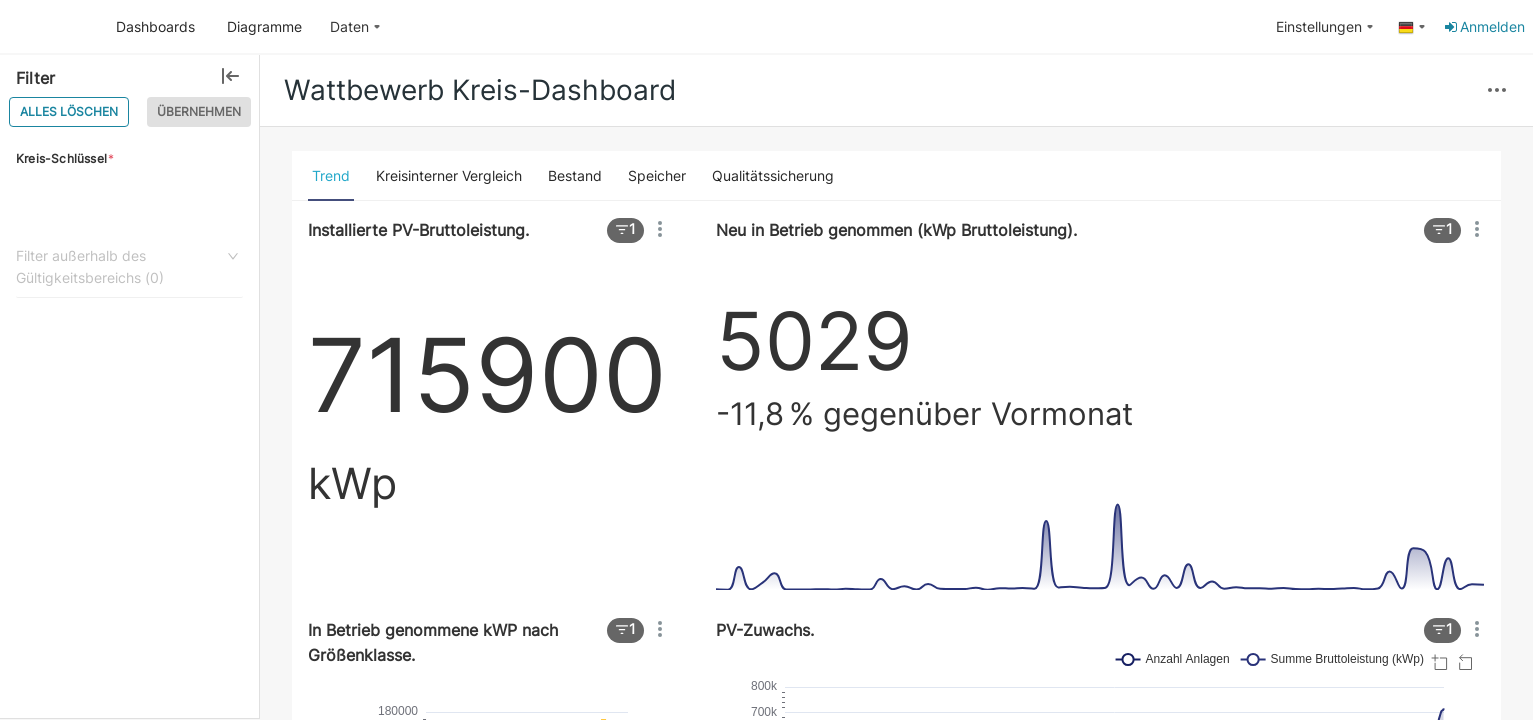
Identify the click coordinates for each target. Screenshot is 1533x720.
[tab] (331, 176)
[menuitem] (355, 27)
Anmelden (1483, 26)
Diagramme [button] (264, 26)
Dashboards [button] (155, 26)
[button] (1497, 91)
